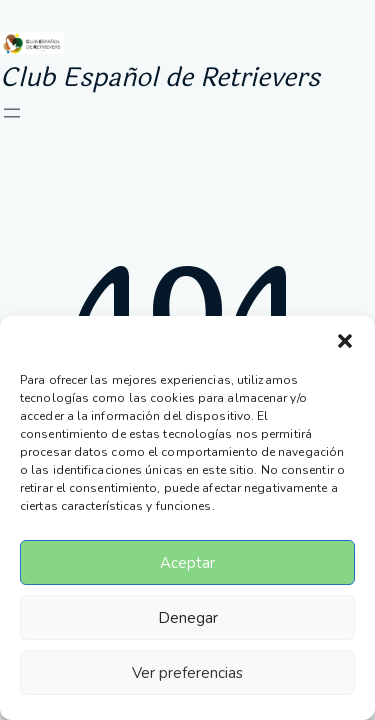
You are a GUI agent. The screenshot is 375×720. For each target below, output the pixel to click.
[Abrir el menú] (12, 113)
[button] (345, 341)
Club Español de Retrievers (160, 77)
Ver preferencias (187, 673)
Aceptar (187, 563)
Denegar (188, 618)
